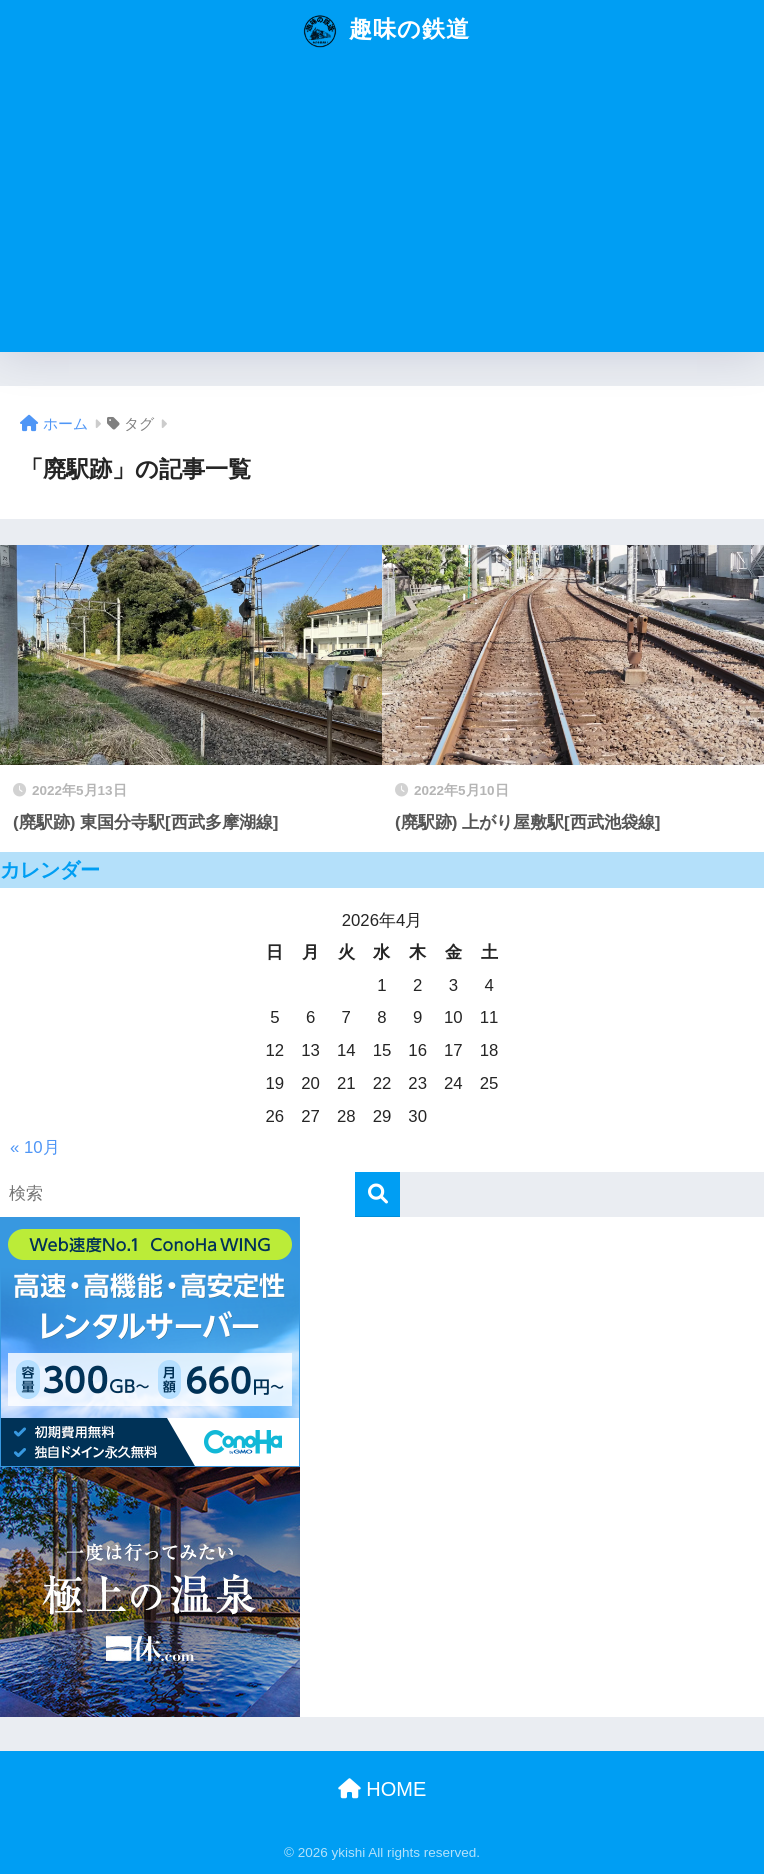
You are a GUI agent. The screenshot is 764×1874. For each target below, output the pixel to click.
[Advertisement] (382, 212)
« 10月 (35, 1147)
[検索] (377, 1194)
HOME (382, 1789)
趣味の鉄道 (384, 31)
